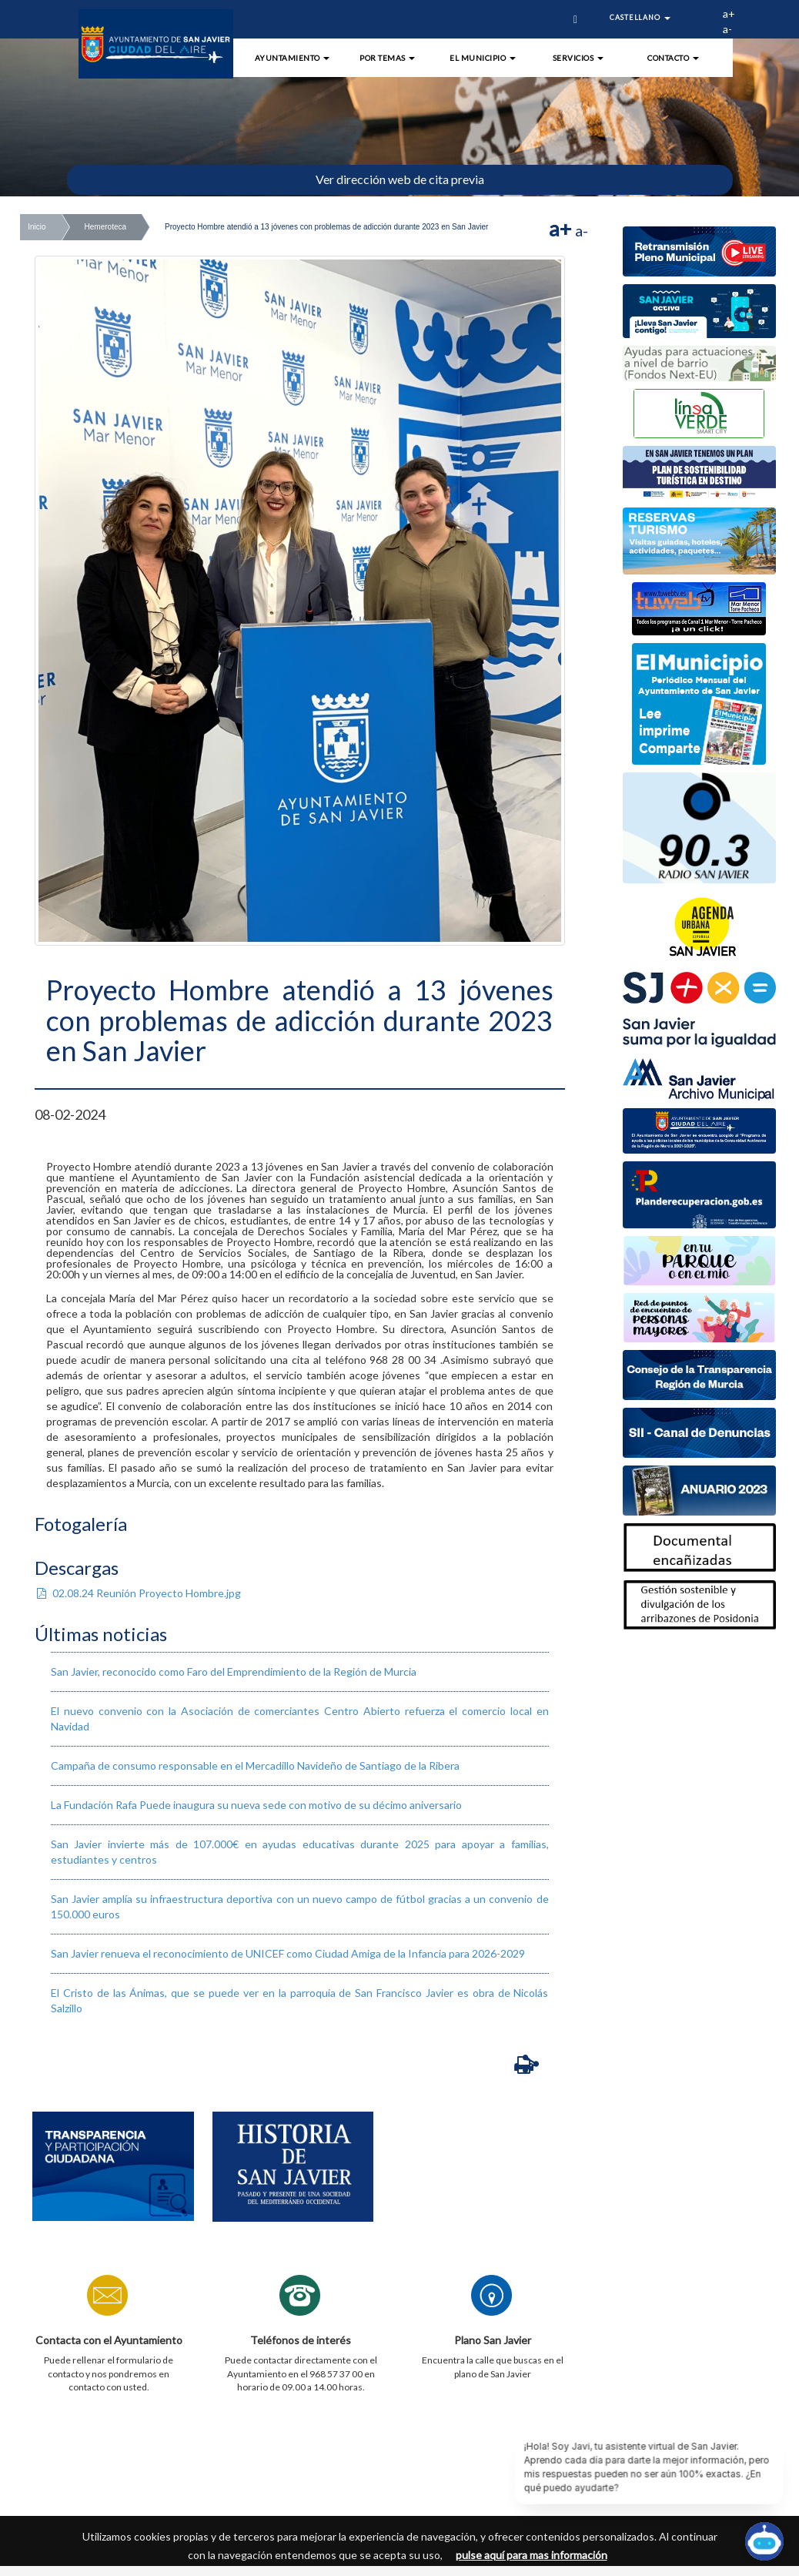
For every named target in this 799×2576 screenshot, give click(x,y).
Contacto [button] (673, 57)
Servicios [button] (578, 57)
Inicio (36, 227)
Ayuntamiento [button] (292, 57)
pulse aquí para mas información (531, 2554)
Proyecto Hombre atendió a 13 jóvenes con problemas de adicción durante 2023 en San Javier (326, 227)
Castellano (640, 17)
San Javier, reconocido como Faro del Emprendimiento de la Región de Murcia (233, 1671)
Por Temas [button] (387, 57)
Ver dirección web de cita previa (400, 179)
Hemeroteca (105, 227)
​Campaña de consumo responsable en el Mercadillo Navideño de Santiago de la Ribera (255, 1765)
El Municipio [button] (483, 57)
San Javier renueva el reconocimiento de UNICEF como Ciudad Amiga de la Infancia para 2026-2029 (288, 1953)
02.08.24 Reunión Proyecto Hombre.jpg (138, 1593)
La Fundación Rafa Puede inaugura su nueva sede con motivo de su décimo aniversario (256, 1804)
